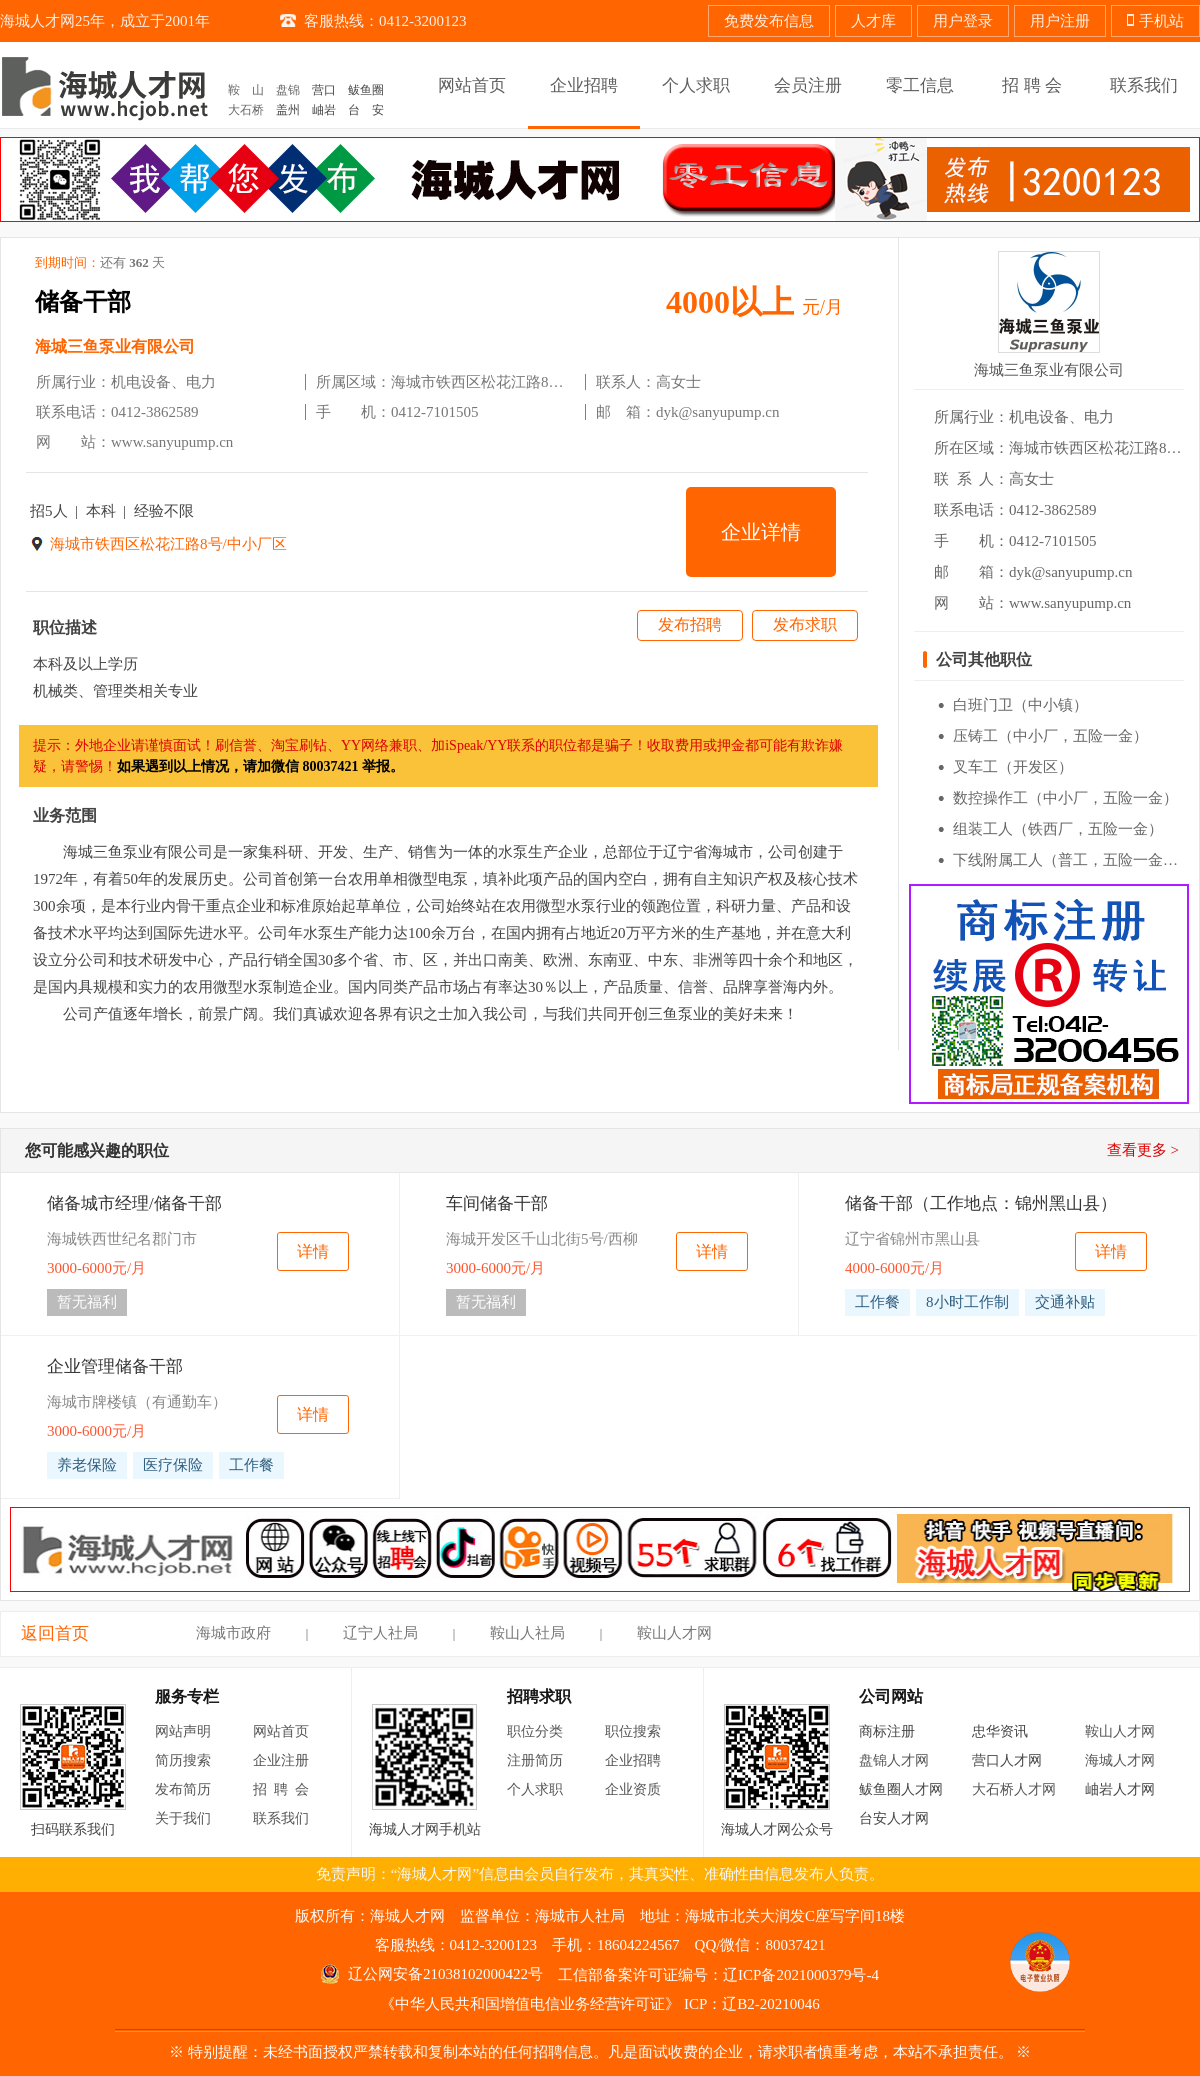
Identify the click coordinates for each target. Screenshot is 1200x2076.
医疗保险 (173, 1465)
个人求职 (535, 1789)
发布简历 (183, 1789)
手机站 (1155, 21)
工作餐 (877, 1302)
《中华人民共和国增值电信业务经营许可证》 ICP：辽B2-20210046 (600, 2004)
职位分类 (535, 1731)
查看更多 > (1143, 1150)
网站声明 (183, 1731)
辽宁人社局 (380, 1633)
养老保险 (87, 1465)
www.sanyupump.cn (172, 442)
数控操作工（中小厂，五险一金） (1065, 798)
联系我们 (281, 1818)
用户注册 (1060, 21)
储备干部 (83, 302)
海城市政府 (233, 1633)
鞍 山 (246, 90)
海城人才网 (1120, 1760)
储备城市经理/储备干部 (134, 1203)
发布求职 (805, 624)
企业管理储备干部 (115, 1366)
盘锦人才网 (894, 1760)
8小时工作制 (967, 1302)
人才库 (873, 21)
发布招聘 (690, 624)
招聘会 (284, 1789)
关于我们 (183, 1818)
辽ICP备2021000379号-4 (801, 1975)
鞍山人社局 (527, 1633)
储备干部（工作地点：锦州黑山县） (981, 1203)
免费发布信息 (769, 21)
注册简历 (535, 1760)
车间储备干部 (497, 1203)
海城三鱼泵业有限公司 (115, 346)
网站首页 (281, 1731)
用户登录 (963, 21)
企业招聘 (633, 1760)
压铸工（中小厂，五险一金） (1050, 736)
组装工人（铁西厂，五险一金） (1058, 829)
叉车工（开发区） (1013, 767)
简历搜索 (183, 1760)
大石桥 (246, 110)
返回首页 (55, 1633)
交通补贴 (1065, 1302)
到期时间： (100, 263)
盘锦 (288, 90)
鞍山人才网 (674, 1633)
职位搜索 (633, 1731)
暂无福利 (87, 1302)
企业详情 (761, 532)
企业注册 (281, 1760)
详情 (313, 1251)
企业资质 (633, 1789)
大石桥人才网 (1014, 1789)
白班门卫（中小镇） (1020, 705)
